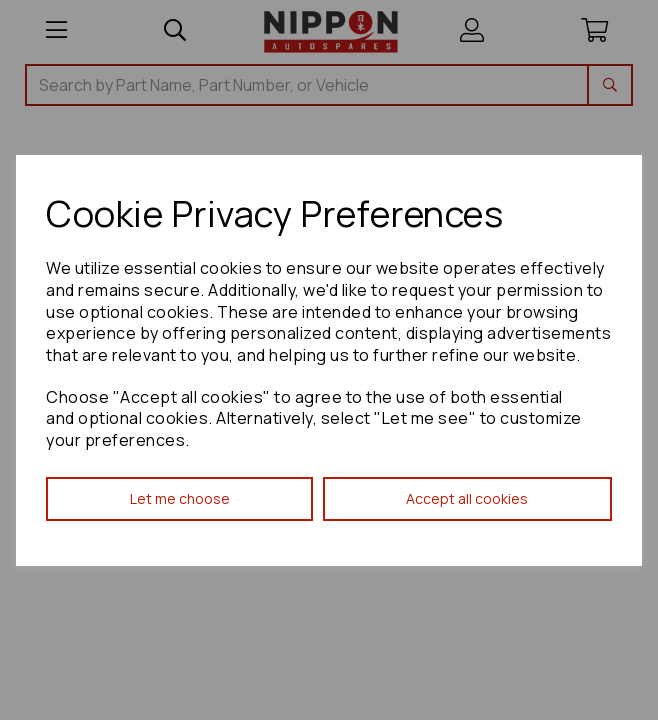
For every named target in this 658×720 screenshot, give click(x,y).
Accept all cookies (467, 498)
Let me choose (180, 498)
